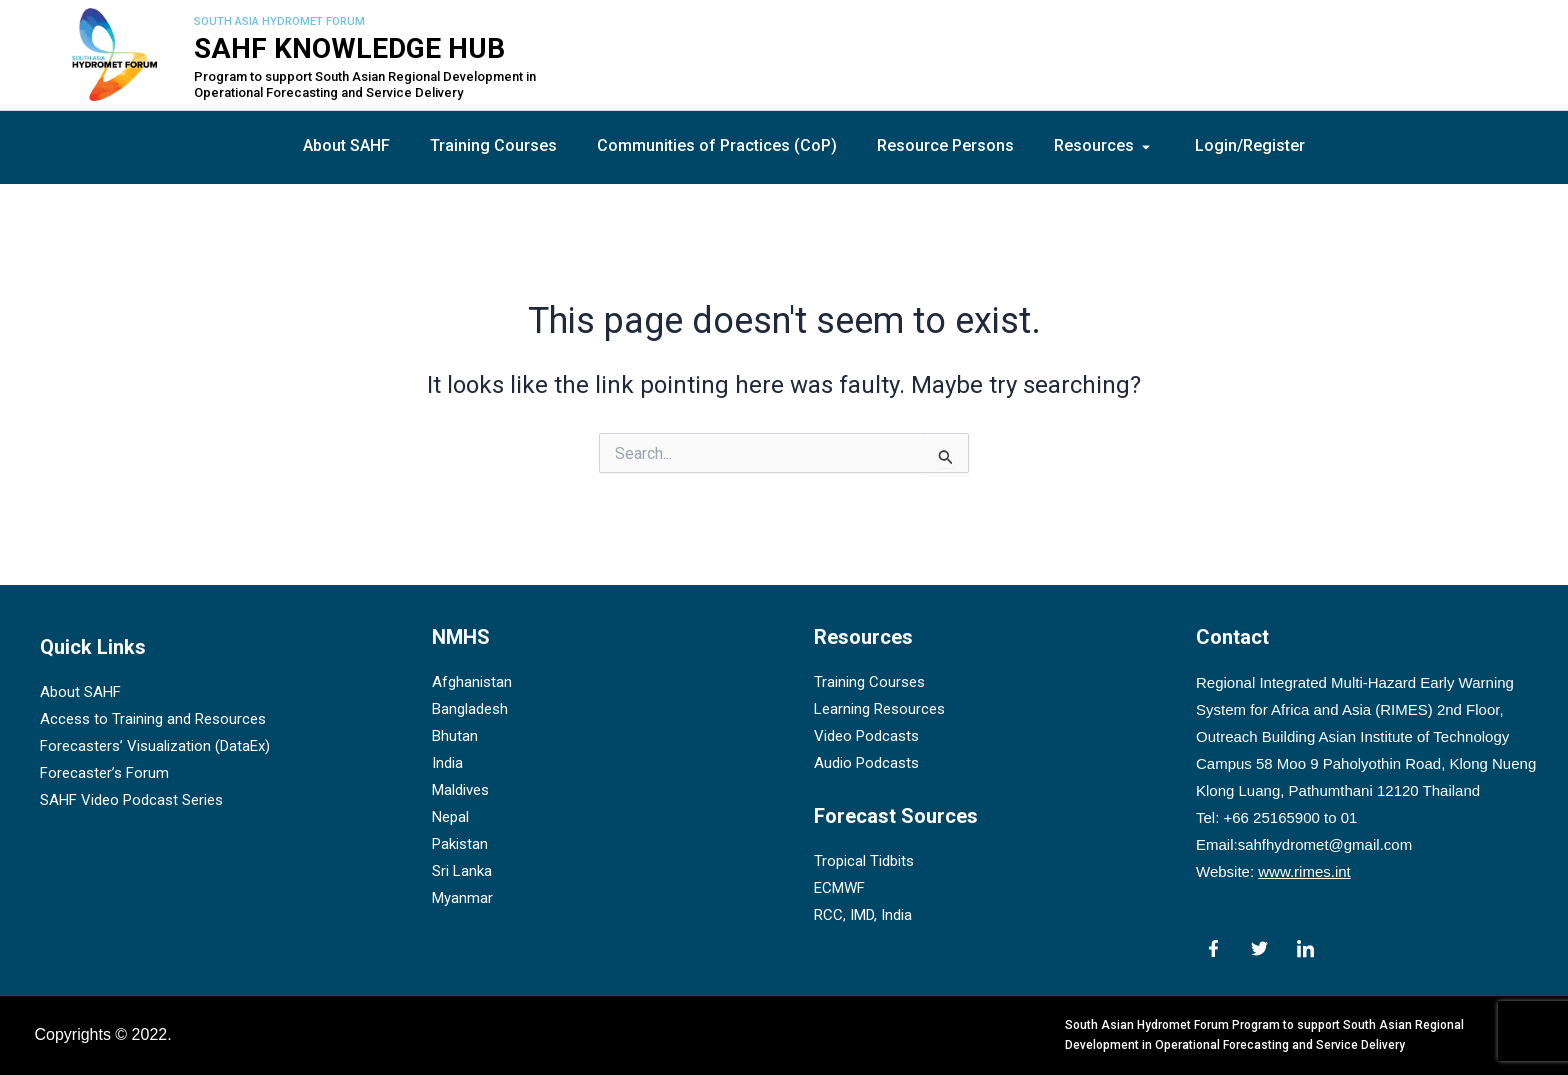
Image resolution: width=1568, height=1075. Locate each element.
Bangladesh (470, 710)
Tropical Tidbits (864, 861)
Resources (1104, 145)
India (447, 764)
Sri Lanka (462, 872)
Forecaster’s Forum (104, 774)
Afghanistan (472, 683)
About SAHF (346, 145)
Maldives (460, 791)
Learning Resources (879, 710)
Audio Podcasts (866, 764)
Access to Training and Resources (153, 720)
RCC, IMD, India (863, 915)
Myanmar (462, 899)
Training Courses (493, 145)
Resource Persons (945, 145)
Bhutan (455, 737)
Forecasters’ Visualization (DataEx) (155, 747)
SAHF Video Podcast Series (131, 801)
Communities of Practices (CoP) (717, 145)
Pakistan (460, 845)
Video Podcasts (866, 737)
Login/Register (1250, 145)
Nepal (450, 818)
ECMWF (839, 888)
